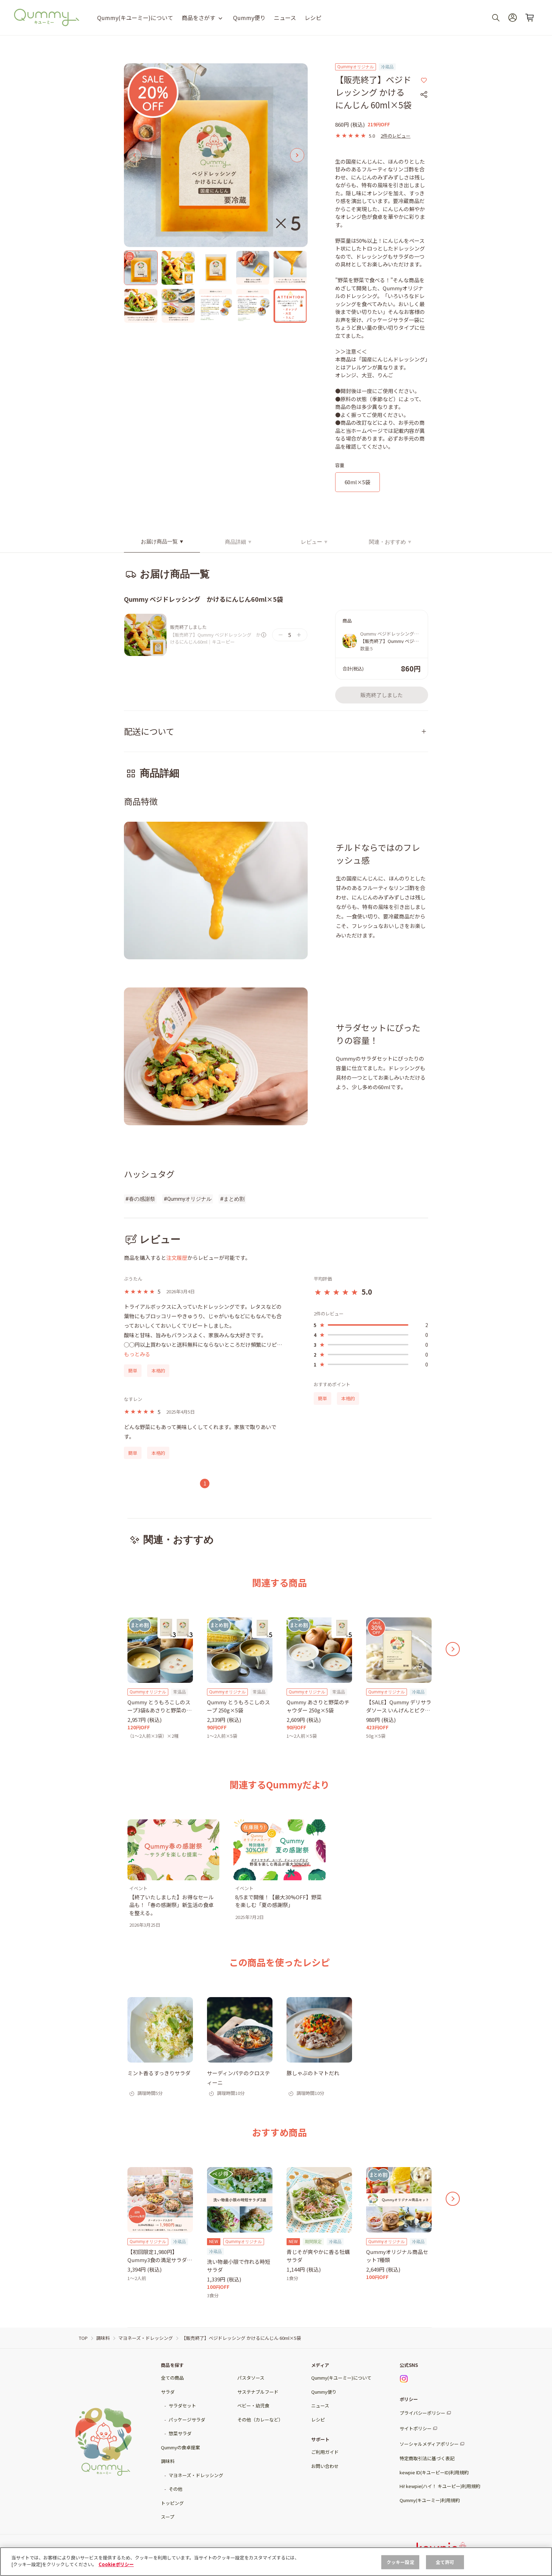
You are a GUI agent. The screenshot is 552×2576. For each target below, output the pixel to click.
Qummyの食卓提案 (180, 2447)
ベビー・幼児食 (253, 2405)
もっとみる (137, 1354)
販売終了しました (381, 695)
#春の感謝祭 (140, 1199)
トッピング (172, 2503)
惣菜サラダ (180, 2433)
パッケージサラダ (187, 2419)
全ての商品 (172, 2377)
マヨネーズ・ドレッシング (196, 2475)
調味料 (168, 2461)
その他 (175, 2489)
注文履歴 (176, 1257)
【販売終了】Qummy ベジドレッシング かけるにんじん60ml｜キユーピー (215, 638)
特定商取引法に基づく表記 (427, 2458)
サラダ (168, 2391)
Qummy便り (249, 17)
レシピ (313, 17)
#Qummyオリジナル (188, 1199)
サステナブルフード (257, 2391)
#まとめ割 (232, 1199)
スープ (167, 2516)
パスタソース (250, 2377)
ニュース (285, 17)
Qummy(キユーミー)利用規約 (430, 2500)
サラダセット (182, 2405)
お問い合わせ (325, 2466)
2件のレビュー (395, 135)
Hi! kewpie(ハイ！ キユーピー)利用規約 (440, 2486)
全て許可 (445, 2562)
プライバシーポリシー (422, 2413)
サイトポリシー (416, 2428)
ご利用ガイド (325, 2452)
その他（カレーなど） (260, 2419)
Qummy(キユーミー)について (135, 17)
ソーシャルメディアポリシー (429, 2444)
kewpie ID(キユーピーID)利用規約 (434, 2472)
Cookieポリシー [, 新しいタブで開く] (116, 2564)
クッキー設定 (400, 2562)
